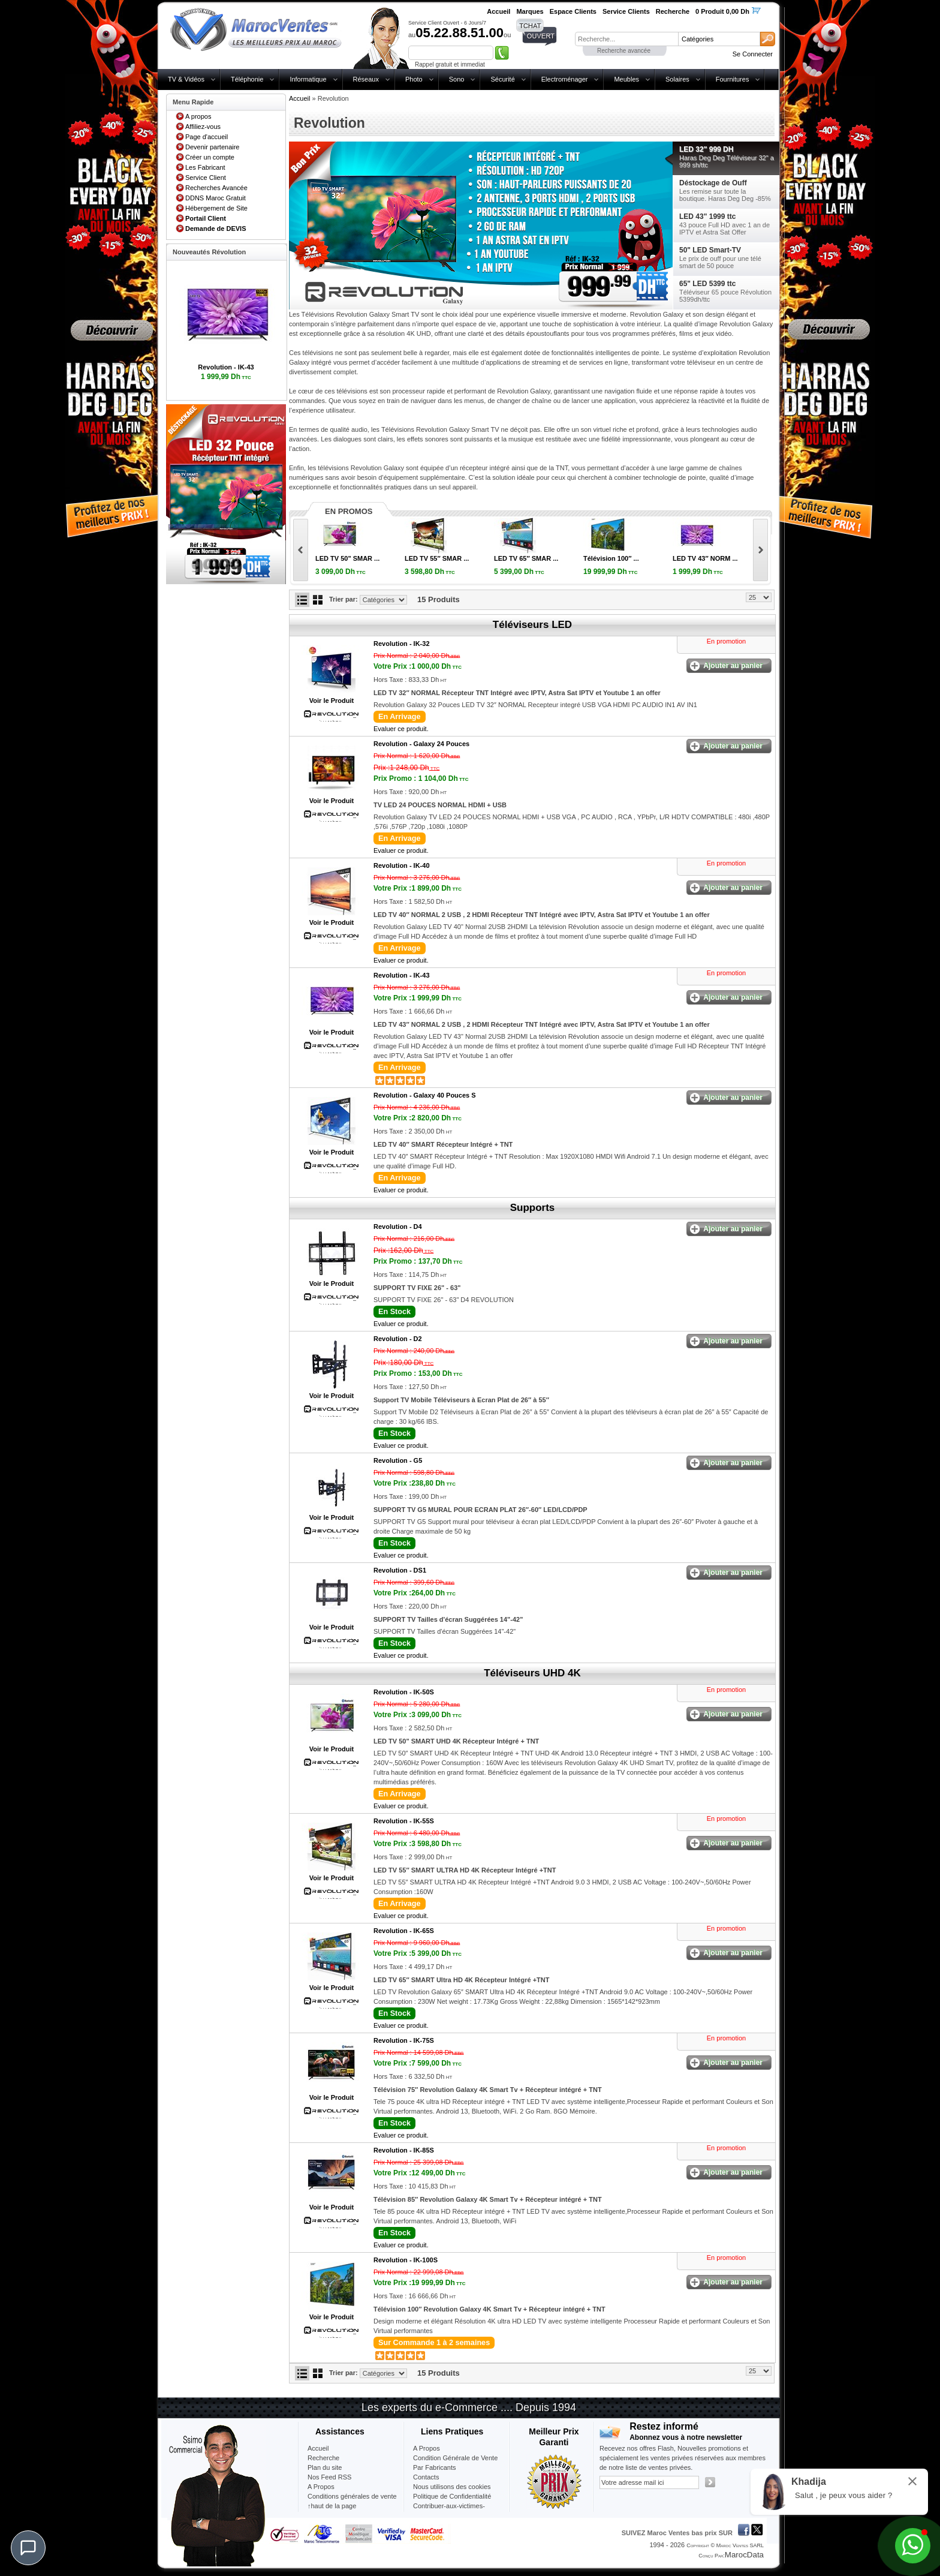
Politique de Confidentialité (452, 2496)
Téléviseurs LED (532, 624)
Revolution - (401, 643)
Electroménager (564, 79)
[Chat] (28, 2547)
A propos (198, 116)
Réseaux (366, 79)
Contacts (426, 2477)
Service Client (205, 177)
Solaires (677, 79)
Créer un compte (209, 157)
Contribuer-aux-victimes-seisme (449, 2510)
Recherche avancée (623, 50)
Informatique (308, 79)
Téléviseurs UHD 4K (532, 1673)
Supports (532, 1207)
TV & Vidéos (186, 79)
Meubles (626, 79)
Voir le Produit (331, 700)
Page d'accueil (206, 136)
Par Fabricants (434, 2467)
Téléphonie (247, 79)
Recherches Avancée (216, 187)
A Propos (426, 2448)
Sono (457, 79)
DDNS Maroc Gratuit (215, 198)
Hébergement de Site (216, 208)
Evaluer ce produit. (401, 728)
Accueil (299, 98)
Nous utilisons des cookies (452, 2486)
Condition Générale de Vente (455, 2457)
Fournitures (732, 79)
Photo (414, 79)
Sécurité (502, 79)
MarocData (744, 2554)
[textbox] (626, 39)
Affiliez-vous (203, 126)
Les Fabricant (205, 167)
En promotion (726, 641)
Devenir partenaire (212, 147)
